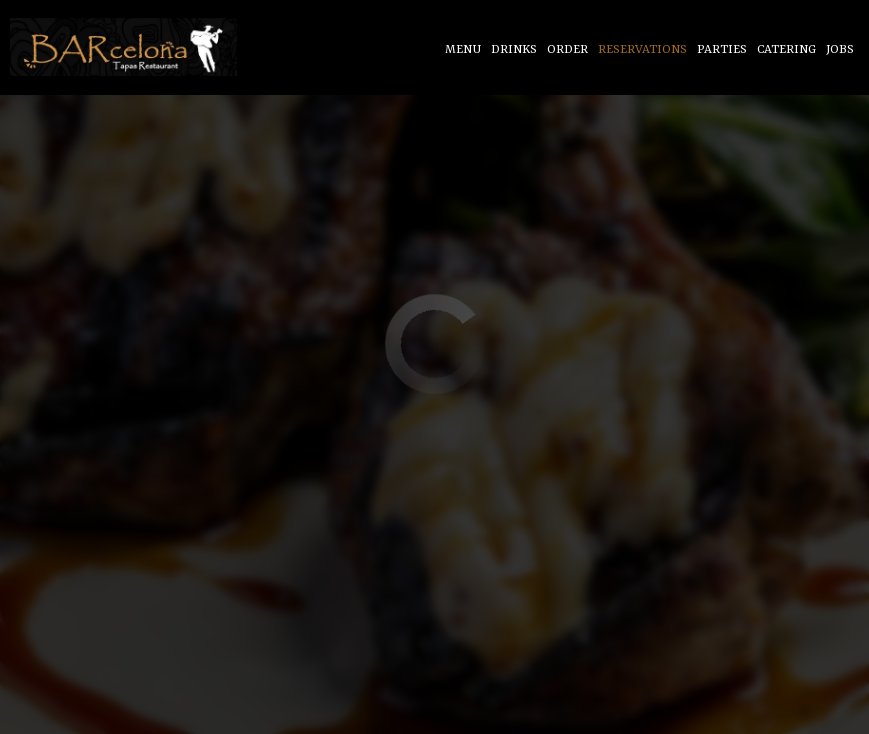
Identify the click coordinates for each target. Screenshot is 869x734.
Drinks (514, 50)
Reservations (642, 50)
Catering (786, 50)
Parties (722, 50)
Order (567, 50)
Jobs (840, 50)
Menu (463, 50)
